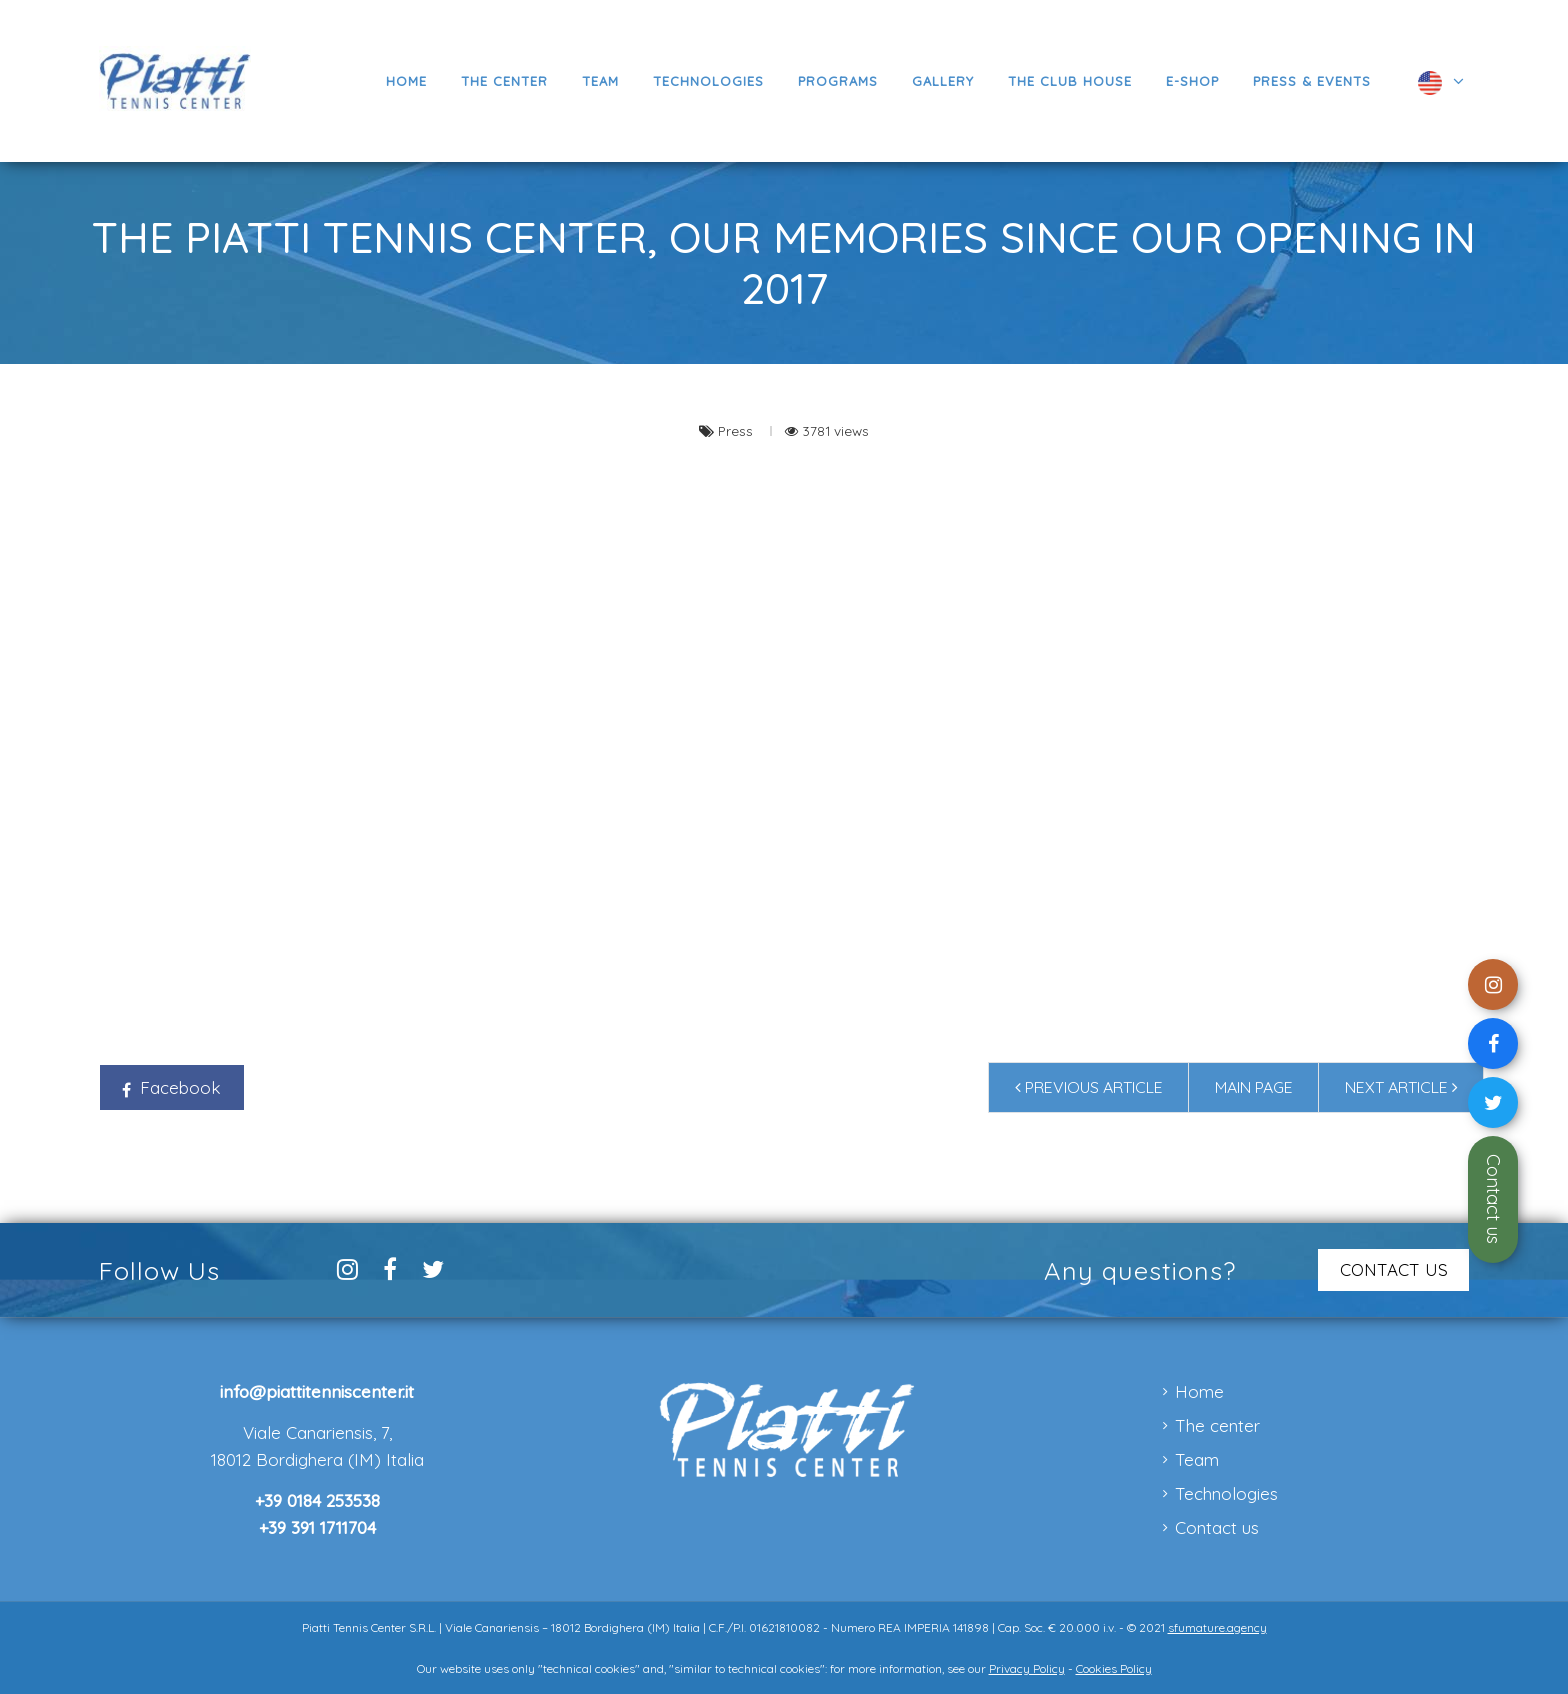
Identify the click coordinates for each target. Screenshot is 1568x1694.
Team (1197, 1459)
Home (1199, 1391)
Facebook (171, 1087)
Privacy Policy (1027, 1668)
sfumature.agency (1217, 1627)
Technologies (1226, 1493)
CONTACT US (1394, 1269)
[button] (838, 81)
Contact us (1493, 1199)
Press (737, 430)
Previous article (1089, 1087)
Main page (1254, 1087)
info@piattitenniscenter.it (317, 1391)
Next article (1401, 1087)
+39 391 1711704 (317, 1527)
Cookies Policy (1114, 1668)
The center (1217, 1425)
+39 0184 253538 (317, 1500)
